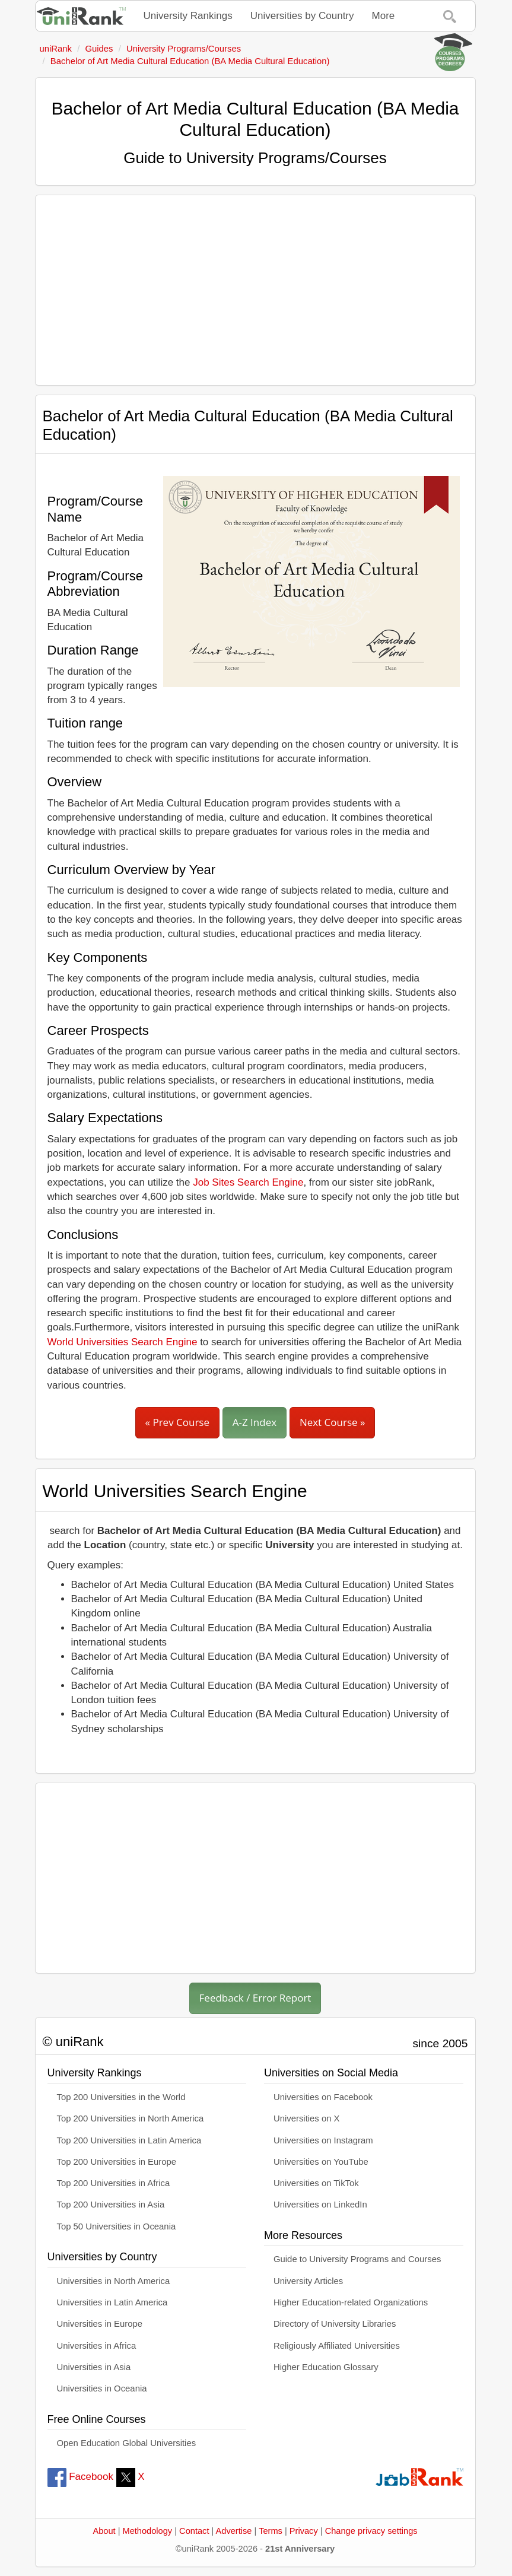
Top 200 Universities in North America (130, 2118)
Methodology (148, 2531)
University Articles (308, 2281)
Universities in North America (113, 2281)
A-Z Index (254, 1422)
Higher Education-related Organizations (351, 2302)
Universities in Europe (100, 2324)
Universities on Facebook (323, 2097)
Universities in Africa (96, 2346)
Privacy (304, 2531)
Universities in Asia (94, 2367)
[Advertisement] (255, 290)
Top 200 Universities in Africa (113, 2183)
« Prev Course (177, 1422)
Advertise (234, 2531)
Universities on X (307, 2118)
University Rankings (188, 15)
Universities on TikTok (316, 2183)
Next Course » (332, 1422)
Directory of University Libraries (335, 2324)
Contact (194, 2531)
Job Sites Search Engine (248, 1182)
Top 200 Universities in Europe (117, 2162)
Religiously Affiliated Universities (337, 2346)
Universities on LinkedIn (320, 2204)
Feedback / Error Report (255, 1998)
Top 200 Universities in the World (121, 2097)
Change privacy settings (371, 2531)
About (104, 2531)
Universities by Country (302, 15)
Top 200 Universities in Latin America (129, 2140)
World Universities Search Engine (122, 1342)
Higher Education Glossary (326, 2367)
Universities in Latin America (112, 2302)
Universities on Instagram (323, 2140)
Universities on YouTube (321, 2162)
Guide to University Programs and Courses (357, 2259)
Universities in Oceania (102, 2388)
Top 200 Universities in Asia (111, 2204)
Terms (270, 2531)
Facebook (80, 2476)
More (383, 15)
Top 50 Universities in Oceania (116, 2226)
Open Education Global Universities (126, 2443)
